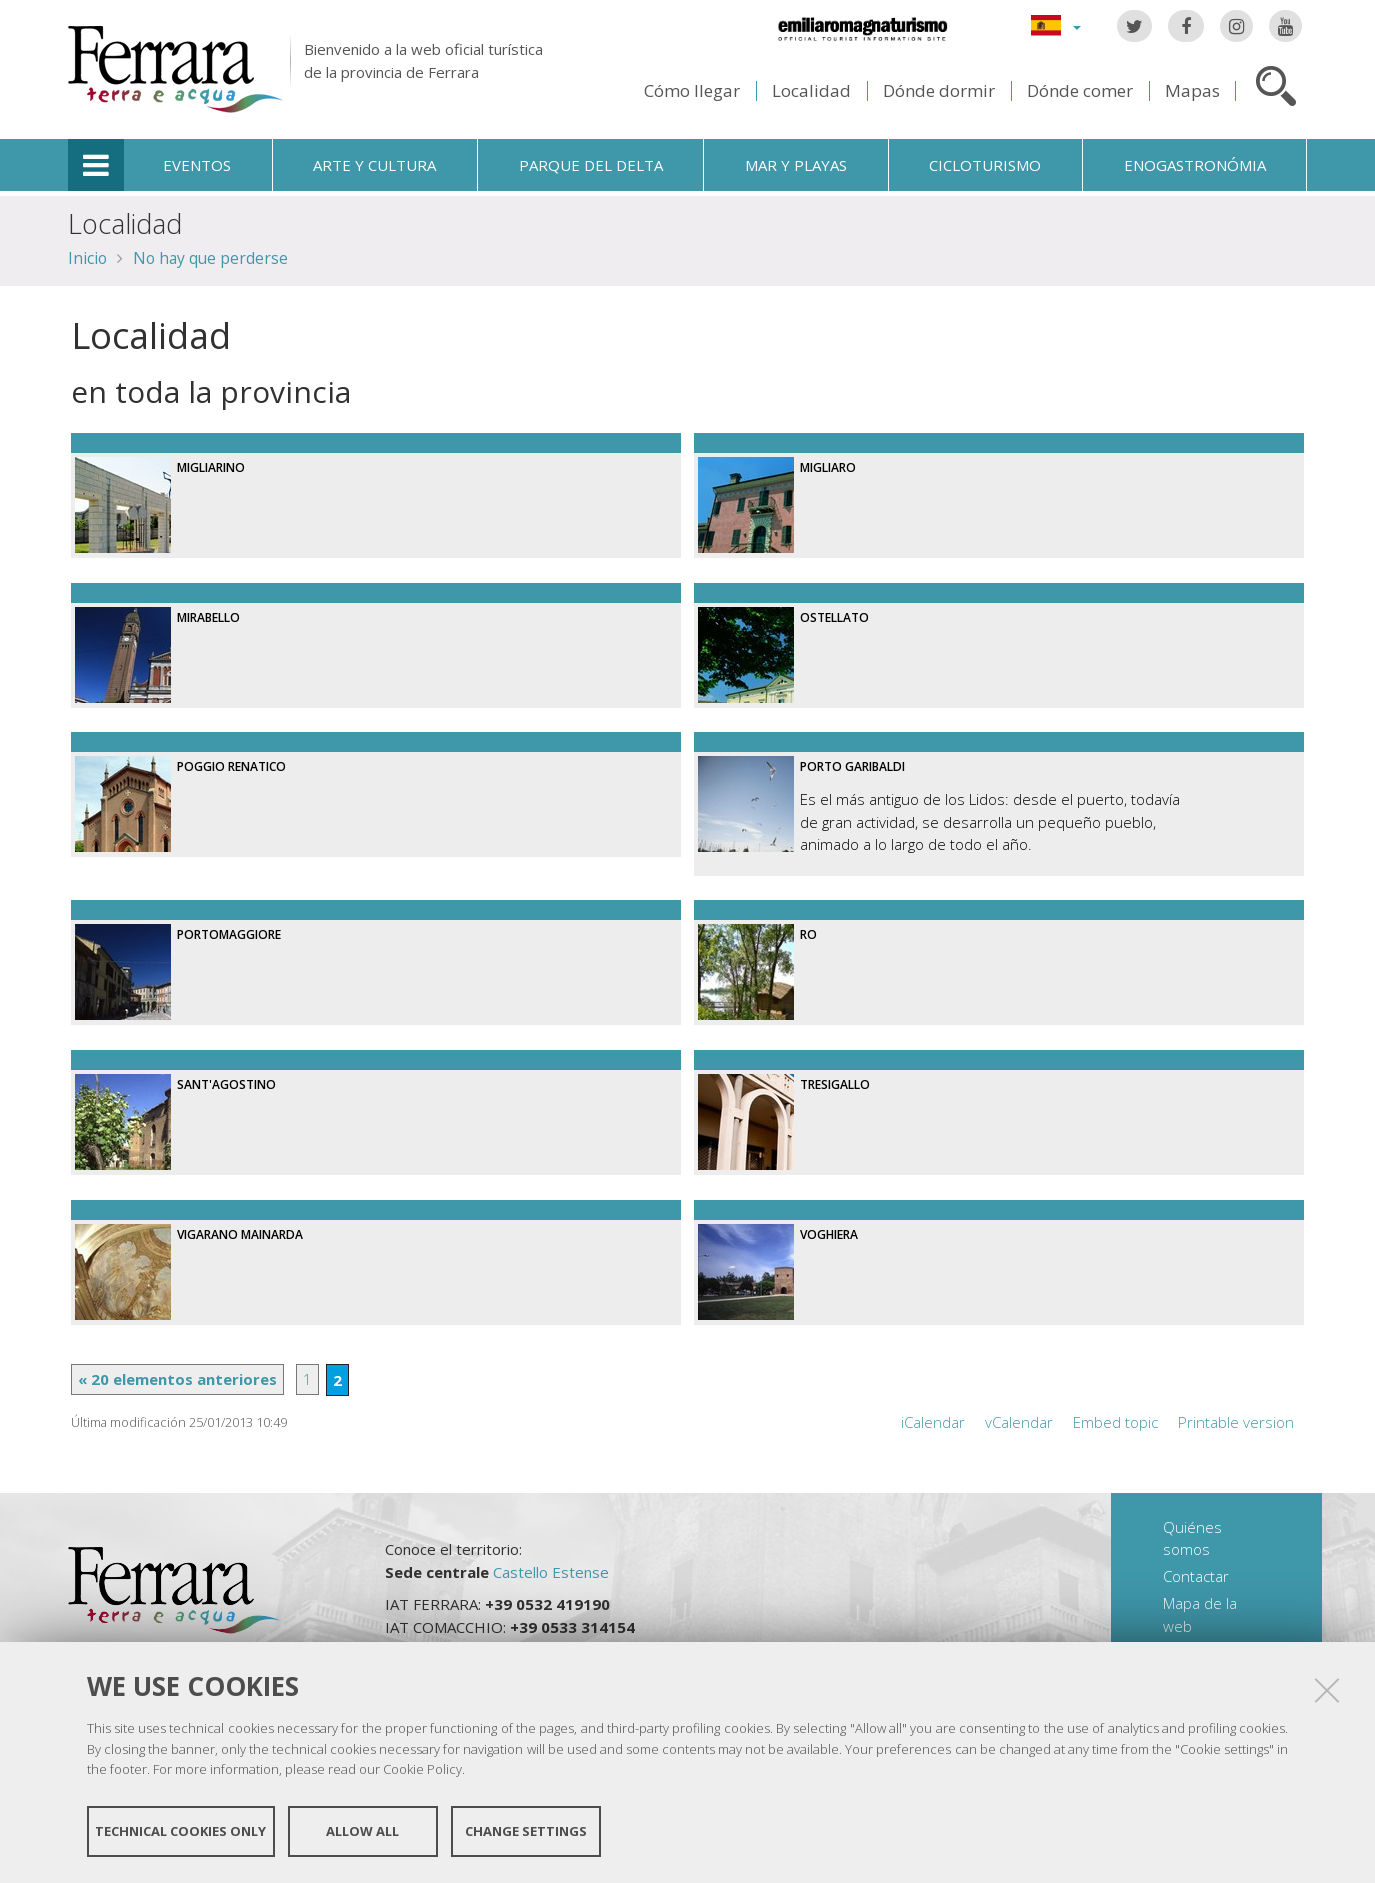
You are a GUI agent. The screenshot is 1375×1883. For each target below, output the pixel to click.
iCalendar (933, 1422)
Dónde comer (1080, 90)
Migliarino (211, 467)
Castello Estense (551, 1572)
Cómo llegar (692, 90)
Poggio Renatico (231, 766)
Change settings (526, 1831)
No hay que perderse (210, 258)
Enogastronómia (1195, 165)
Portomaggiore (229, 934)
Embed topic (1115, 1422)
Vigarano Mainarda (240, 1234)
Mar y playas (796, 165)
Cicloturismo (985, 165)
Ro (808, 934)
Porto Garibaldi (852, 766)
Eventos (197, 165)
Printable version (1236, 1422)
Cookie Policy (422, 1769)
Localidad (811, 90)
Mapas (1192, 90)
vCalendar (1019, 1422)
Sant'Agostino (226, 1084)
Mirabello (208, 617)
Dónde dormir (939, 90)
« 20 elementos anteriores (177, 1379)
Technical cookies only (180, 1831)
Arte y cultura (374, 165)
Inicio (87, 258)
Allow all (362, 1831)
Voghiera (829, 1234)
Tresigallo (835, 1084)
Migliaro (828, 467)
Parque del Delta (591, 165)
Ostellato (834, 617)
